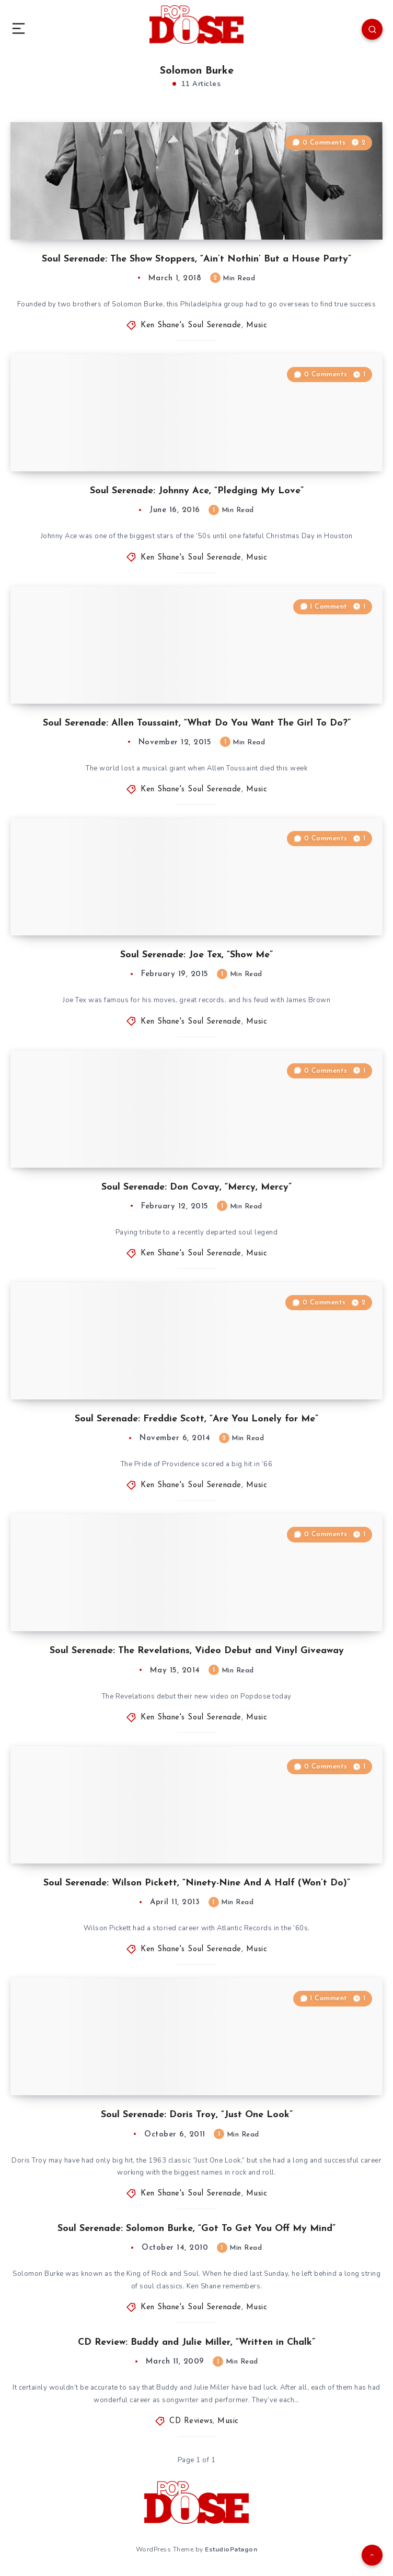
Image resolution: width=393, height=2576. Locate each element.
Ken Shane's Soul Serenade (191, 325)
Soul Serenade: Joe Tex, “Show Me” (196, 955)
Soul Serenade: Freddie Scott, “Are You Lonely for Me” (196, 1419)
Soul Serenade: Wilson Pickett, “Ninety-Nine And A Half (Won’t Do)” (196, 1883)
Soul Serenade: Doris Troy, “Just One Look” (197, 2115)
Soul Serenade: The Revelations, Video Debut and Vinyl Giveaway (197, 1651)
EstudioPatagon (231, 2549)
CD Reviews (191, 2421)
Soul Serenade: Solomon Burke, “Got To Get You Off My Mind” (196, 2229)
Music (257, 325)
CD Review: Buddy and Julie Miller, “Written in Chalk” (196, 2342)
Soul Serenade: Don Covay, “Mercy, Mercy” (196, 1187)
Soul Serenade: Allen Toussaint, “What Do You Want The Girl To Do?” (197, 723)
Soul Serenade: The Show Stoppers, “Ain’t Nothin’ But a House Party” (196, 259)
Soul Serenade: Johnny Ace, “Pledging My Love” (197, 491)
